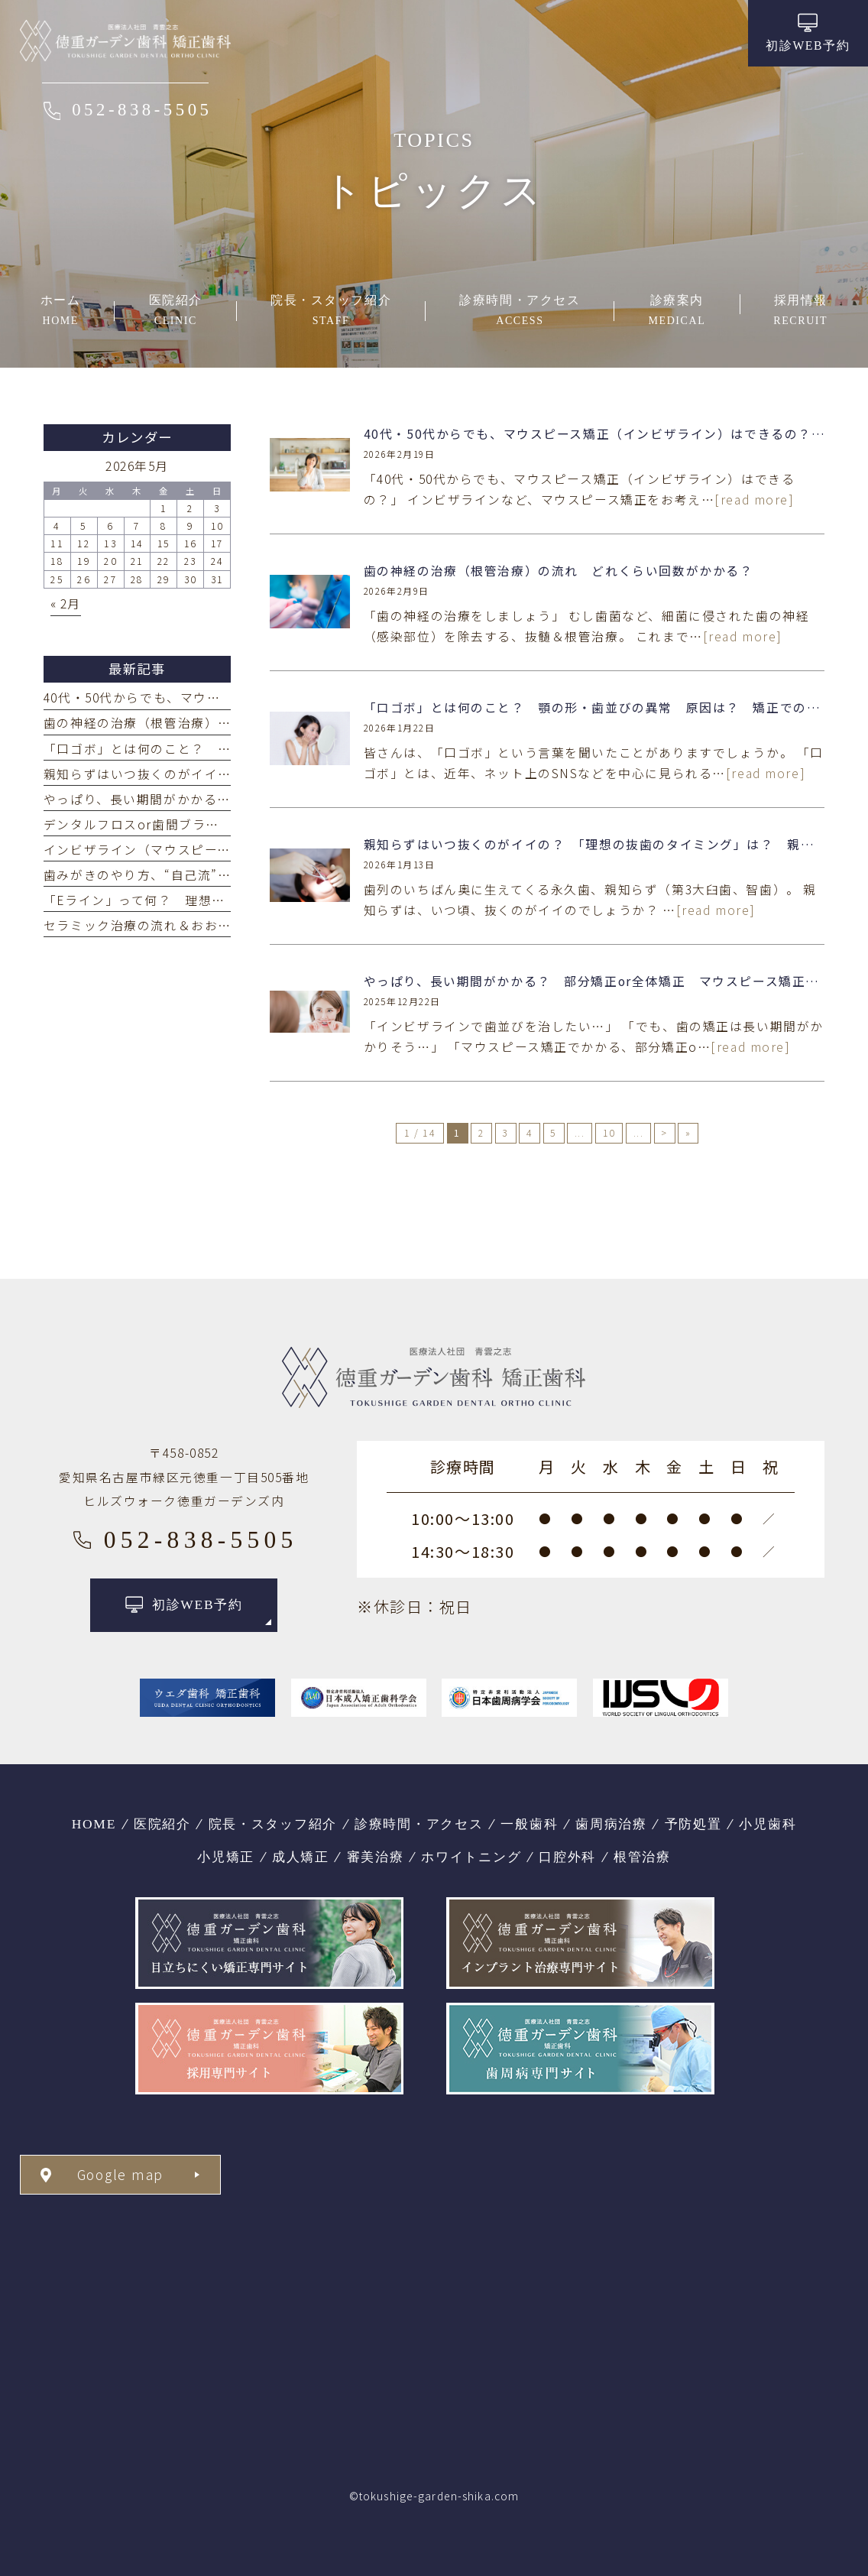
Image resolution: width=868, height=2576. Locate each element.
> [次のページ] (664, 1133)
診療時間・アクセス (419, 1823)
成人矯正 (300, 1856)
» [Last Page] (688, 1133)
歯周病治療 (611, 1823)
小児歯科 (767, 1823)
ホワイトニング (471, 1856)
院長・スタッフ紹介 (273, 1823)
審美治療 (375, 1856)
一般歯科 (529, 1823)
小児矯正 (225, 1856)
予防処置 (693, 1823)
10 (609, 1133)
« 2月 (65, 603)
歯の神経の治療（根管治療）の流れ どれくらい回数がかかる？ (558, 570)
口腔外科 (567, 1856)
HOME (94, 1823)
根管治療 (642, 1856)
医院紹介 (162, 1823)
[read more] (754, 499)
